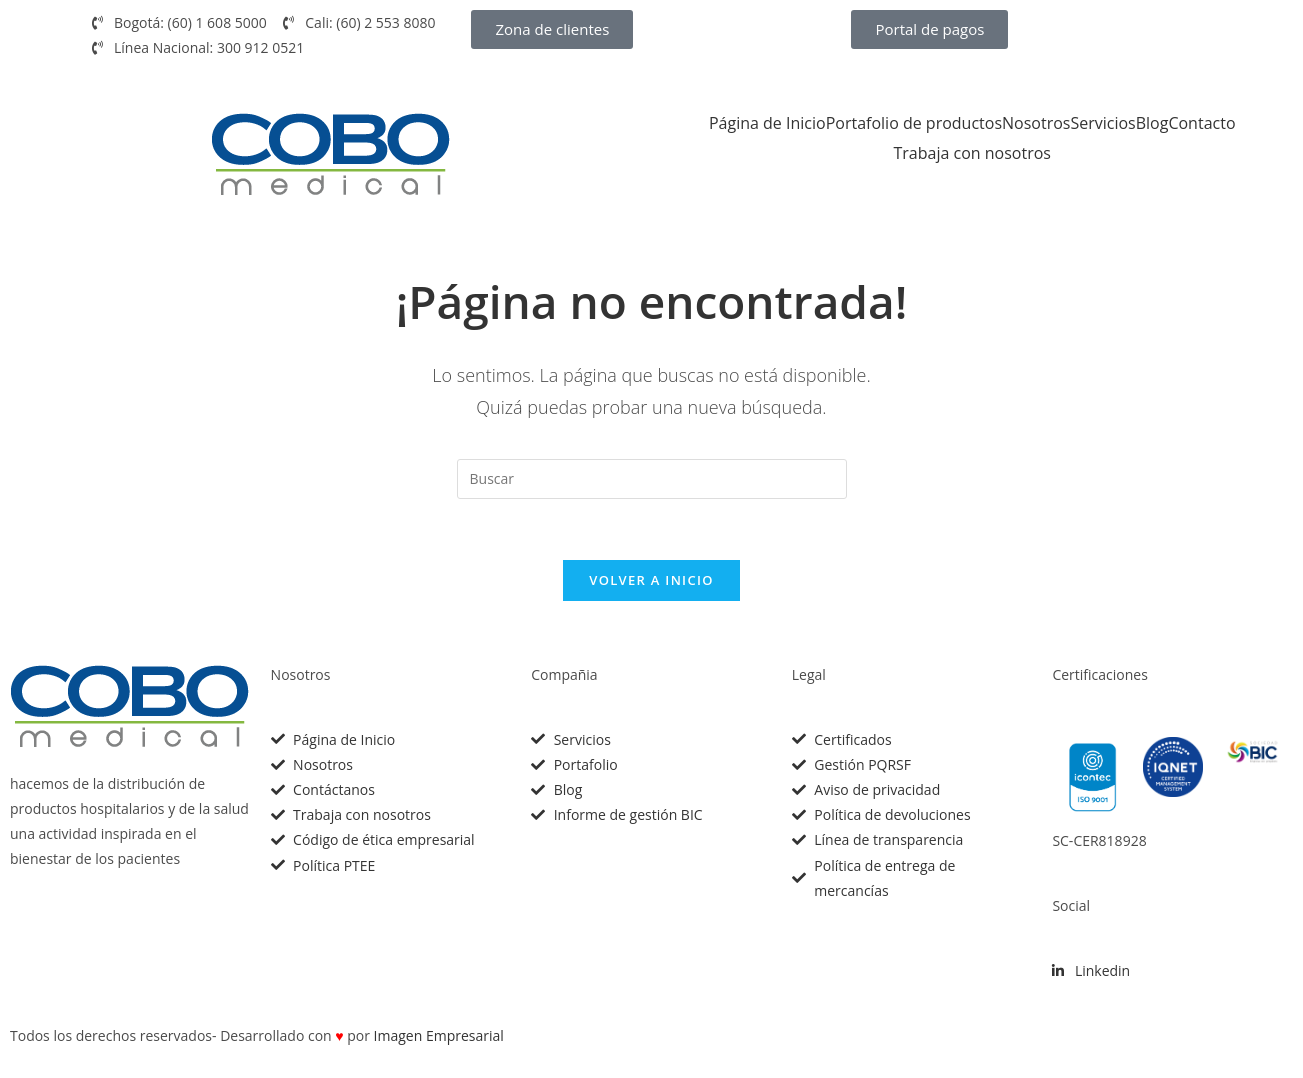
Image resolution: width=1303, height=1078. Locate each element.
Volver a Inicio (651, 580)
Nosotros (1036, 123)
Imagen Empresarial (439, 1035)
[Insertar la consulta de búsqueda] (652, 479)
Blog (1152, 123)
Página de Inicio (767, 123)
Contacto (1201, 123)
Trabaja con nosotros (972, 153)
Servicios (1102, 123)
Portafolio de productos (914, 123)
